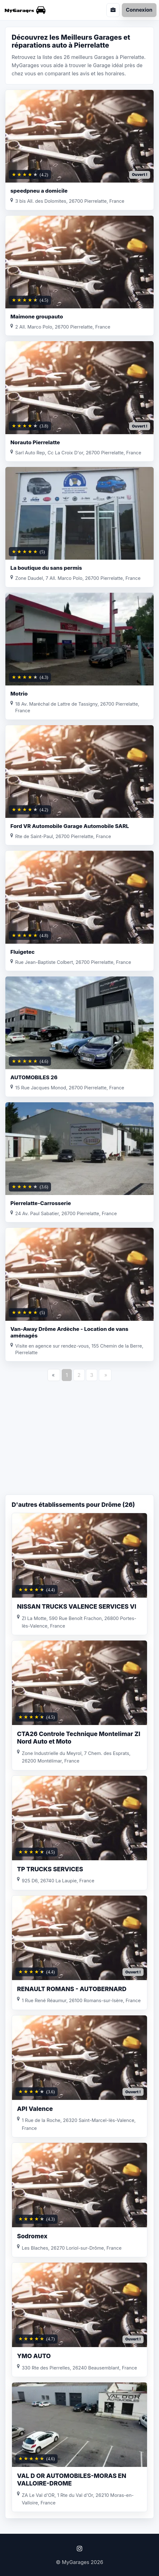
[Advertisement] (79, 1444)
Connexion (139, 10)
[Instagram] (79, 2548)
